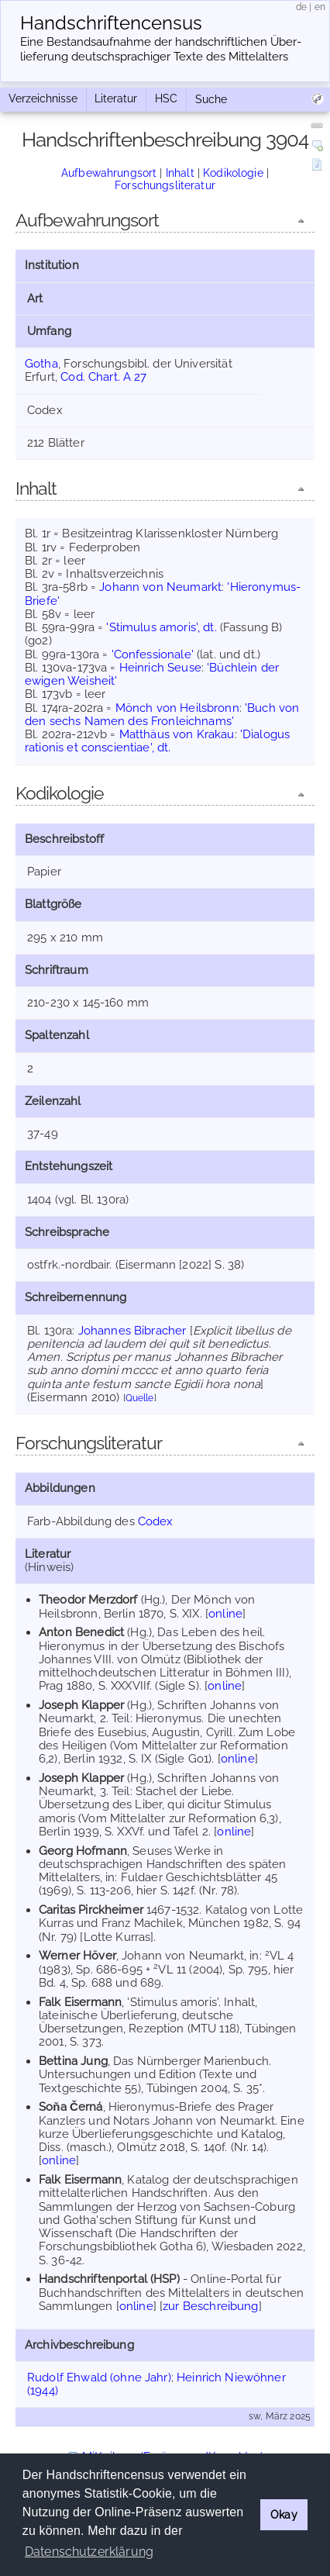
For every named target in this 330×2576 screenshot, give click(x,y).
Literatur (116, 98)
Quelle (139, 1398)
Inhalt (180, 173)
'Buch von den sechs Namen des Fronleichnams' (162, 714)
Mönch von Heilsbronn (177, 708)
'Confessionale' (153, 654)
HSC (166, 98)
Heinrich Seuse (160, 668)
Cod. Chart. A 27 (103, 377)
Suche (211, 99)
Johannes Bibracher (132, 1331)
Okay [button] (283, 2514)
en (320, 7)
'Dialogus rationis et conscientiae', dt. (157, 740)
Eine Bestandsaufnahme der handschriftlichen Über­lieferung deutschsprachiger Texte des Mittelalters (160, 49)
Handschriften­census (111, 23)
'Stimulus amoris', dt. (161, 627)
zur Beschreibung (210, 2306)
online (225, 1614)
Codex (156, 1521)
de (301, 7)
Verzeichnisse (43, 98)
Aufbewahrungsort (108, 173)
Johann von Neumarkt (160, 587)
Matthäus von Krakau (177, 734)
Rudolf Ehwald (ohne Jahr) (99, 2377)
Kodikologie (233, 173)
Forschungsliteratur (165, 185)
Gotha (41, 364)
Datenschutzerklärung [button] (89, 2551)
